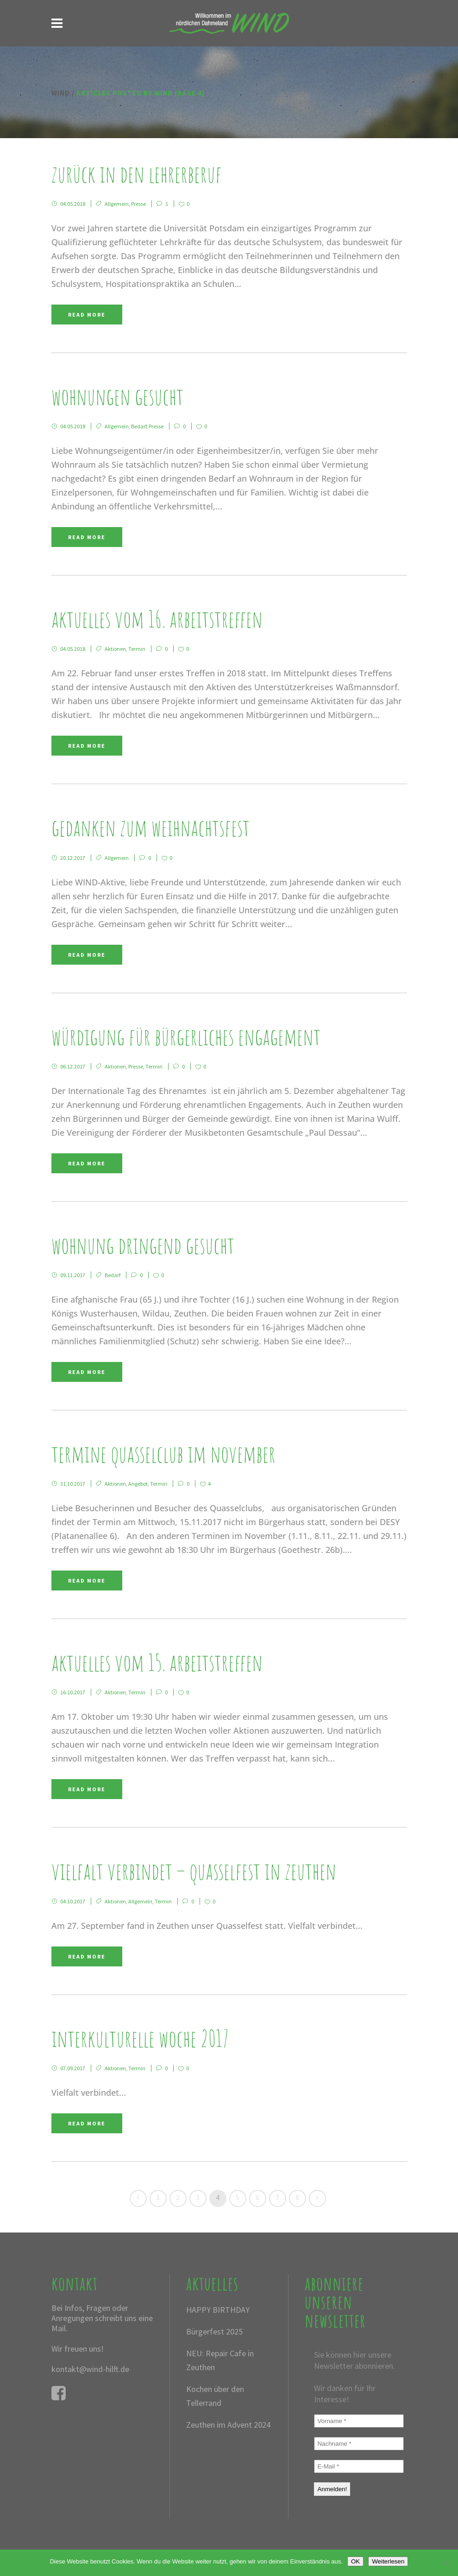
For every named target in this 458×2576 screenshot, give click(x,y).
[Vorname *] (359, 2421)
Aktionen (115, 648)
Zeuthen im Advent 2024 (228, 2424)
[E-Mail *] (359, 2466)
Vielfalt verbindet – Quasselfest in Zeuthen (193, 1870)
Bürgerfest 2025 (214, 2331)
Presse (138, 203)
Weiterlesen (388, 2561)
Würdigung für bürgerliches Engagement (185, 1036)
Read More (87, 314)
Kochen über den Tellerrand (215, 2396)
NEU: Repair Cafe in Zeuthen (220, 2360)
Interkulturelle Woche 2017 (140, 2038)
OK (355, 2561)
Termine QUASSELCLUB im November (163, 1453)
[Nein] (446, 2563)
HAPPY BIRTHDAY (218, 2309)
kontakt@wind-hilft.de (90, 2369)
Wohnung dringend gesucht (142, 1244)
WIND (60, 93)
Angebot (138, 1483)
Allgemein (117, 203)
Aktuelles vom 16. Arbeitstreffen (157, 618)
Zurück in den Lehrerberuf (136, 173)
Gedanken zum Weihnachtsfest (150, 827)
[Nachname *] (359, 2443)
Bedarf (138, 426)
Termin (136, 648)
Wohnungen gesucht (117, 396)
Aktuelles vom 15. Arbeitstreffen (157, 1662)
